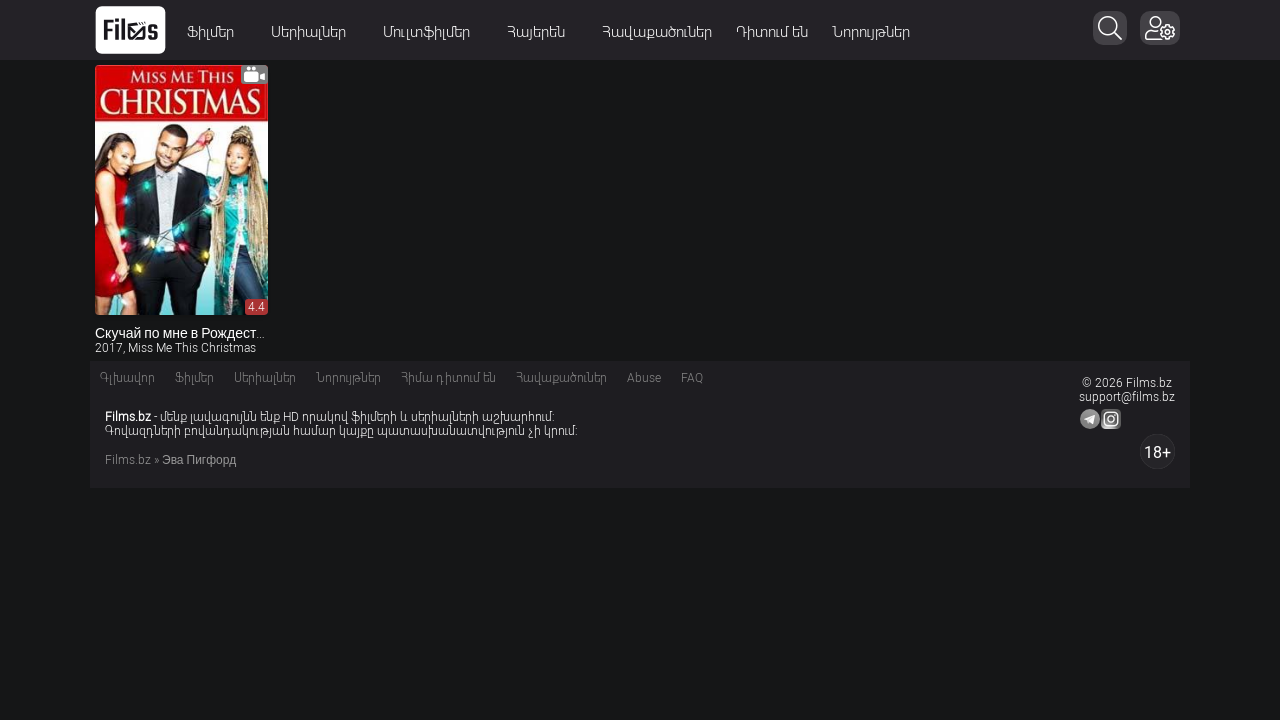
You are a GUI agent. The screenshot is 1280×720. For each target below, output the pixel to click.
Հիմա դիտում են (448, 378)
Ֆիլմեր (217, 32)
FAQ (692, 378)
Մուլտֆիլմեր (433, 32)
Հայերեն (542, 32)
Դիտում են (772, 32)
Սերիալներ (315, 32)
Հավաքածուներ (657, 32)
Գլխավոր (127, 378)
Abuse (644, 378)
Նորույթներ (871, 32)
